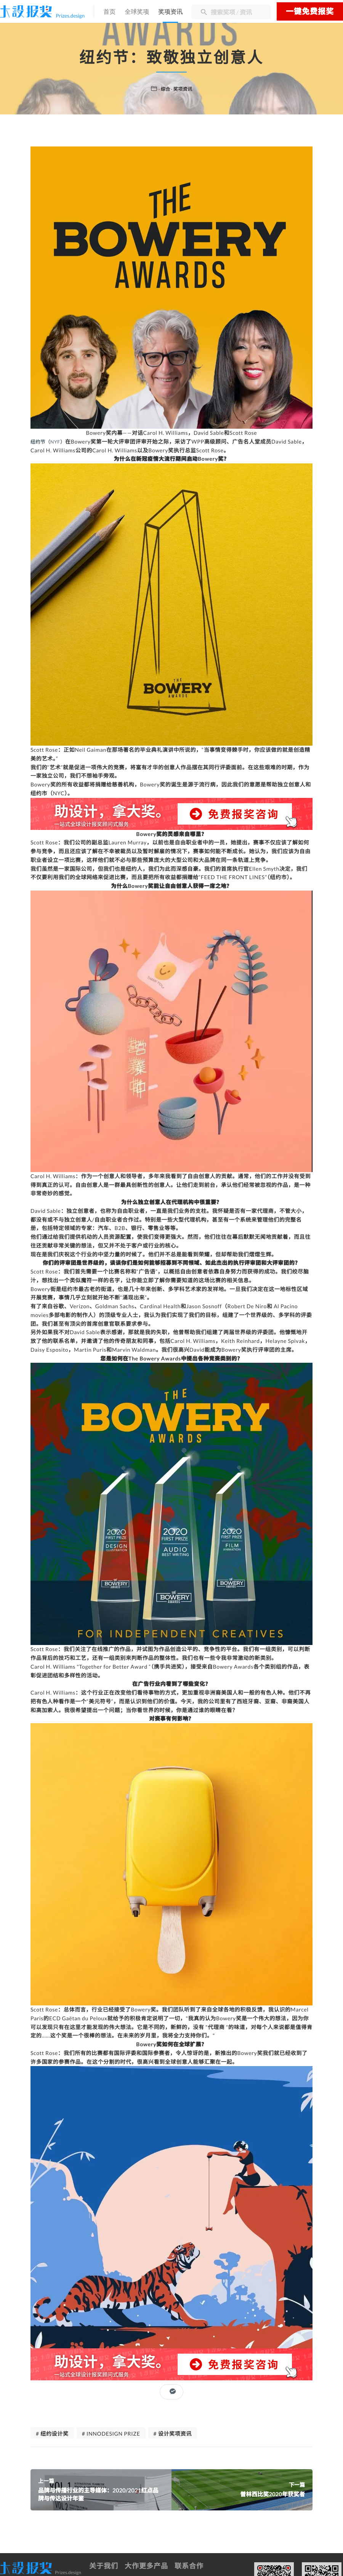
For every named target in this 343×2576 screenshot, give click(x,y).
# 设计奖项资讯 (173, 2436)
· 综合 (163, 88)
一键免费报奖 (310, 11)
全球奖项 (139, 12)
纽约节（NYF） (50, 441)
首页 (111, 12)
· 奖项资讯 (182, 88)
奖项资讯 (172, 12)
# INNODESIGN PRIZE (111, 2436)
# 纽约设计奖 (52, 2436)
